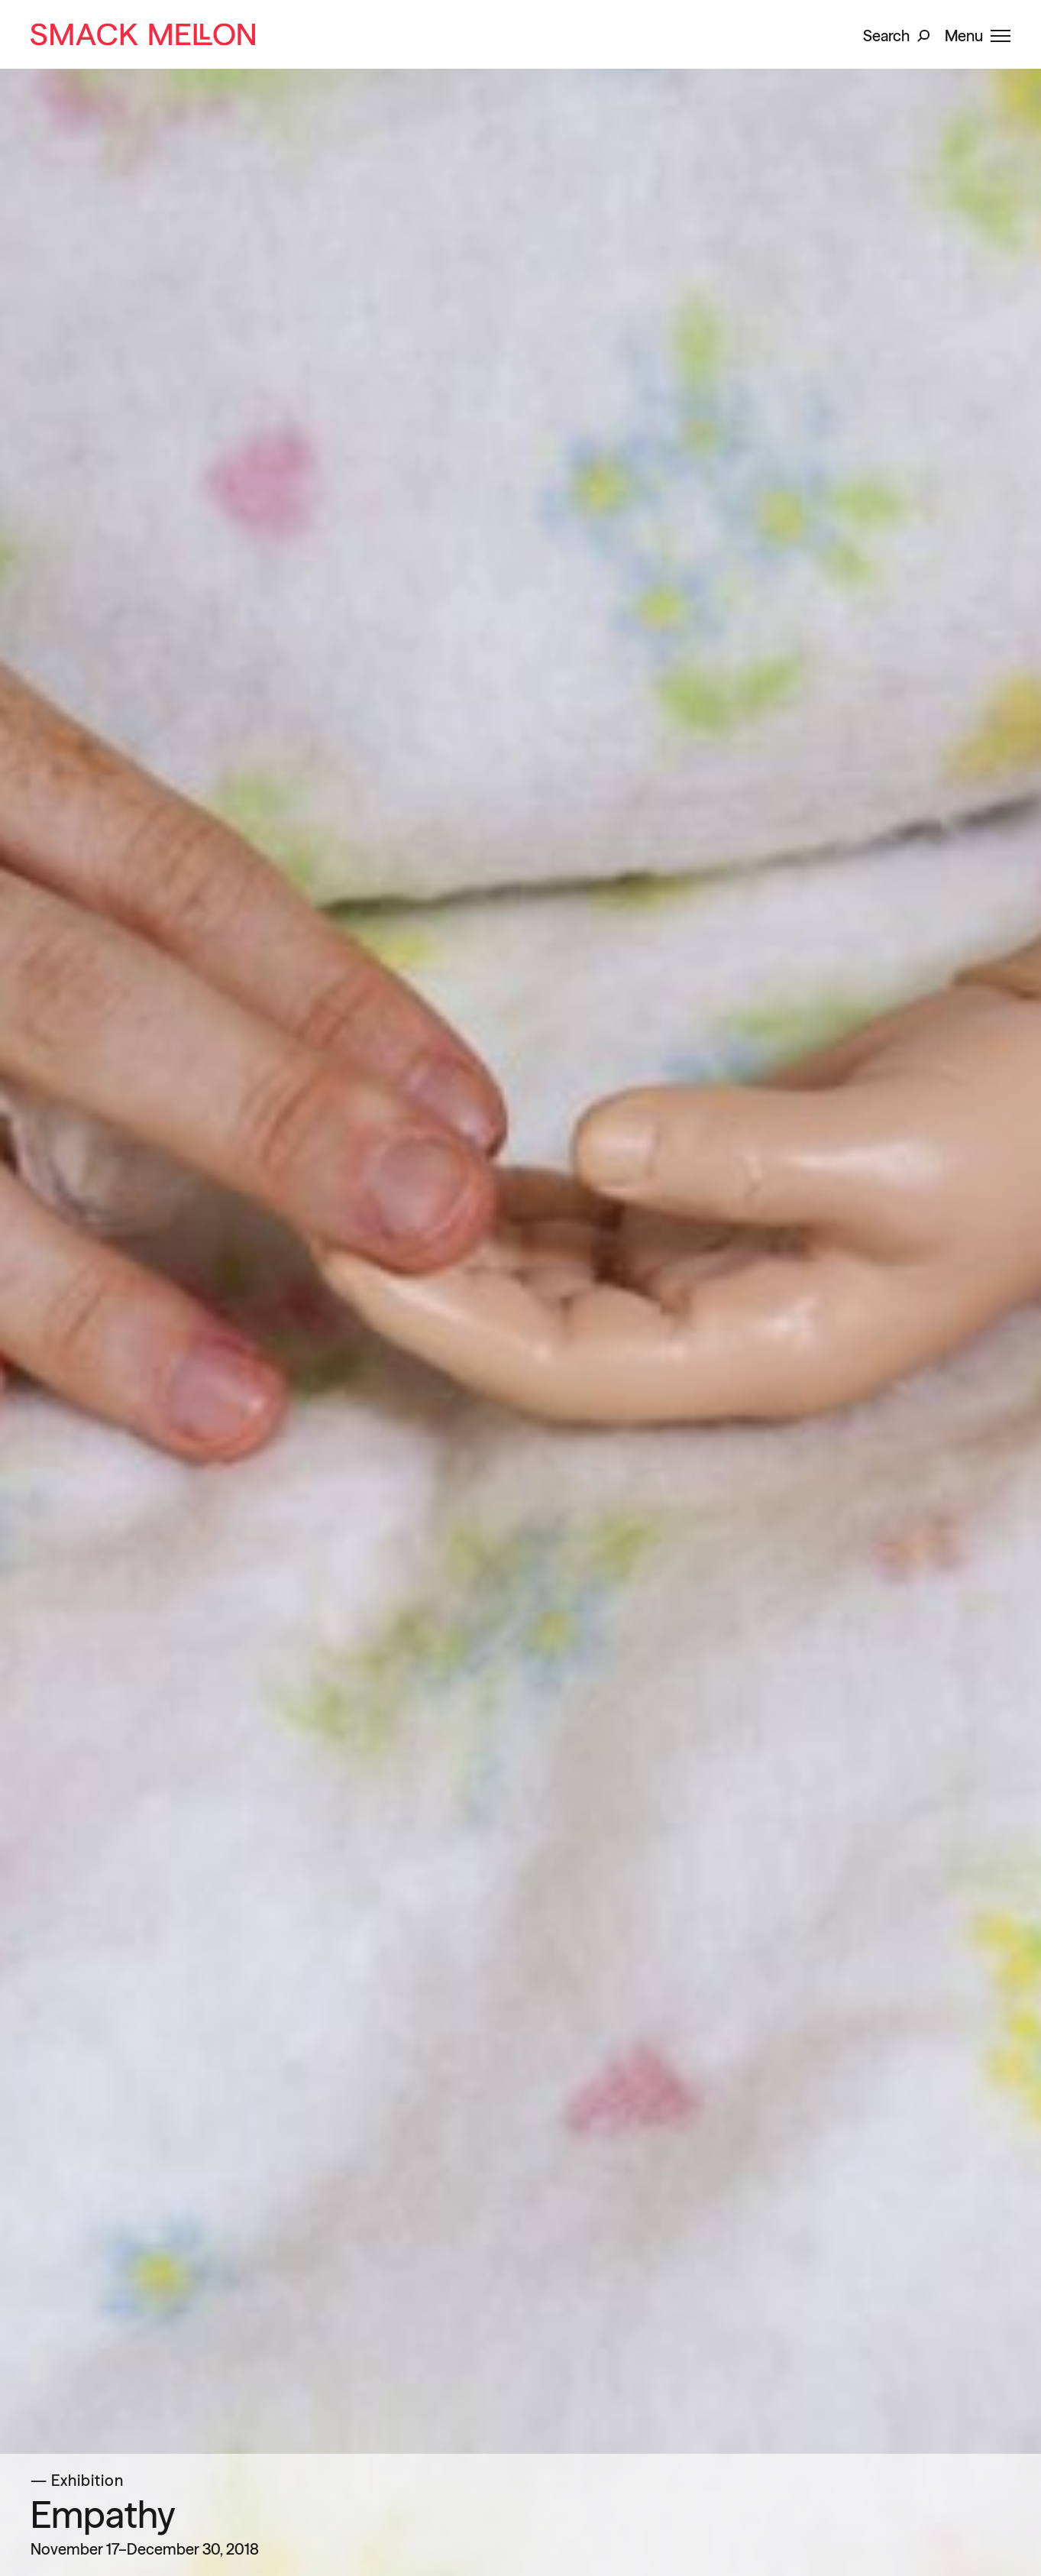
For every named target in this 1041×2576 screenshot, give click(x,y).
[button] (896, 34)
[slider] (520, 1288)
